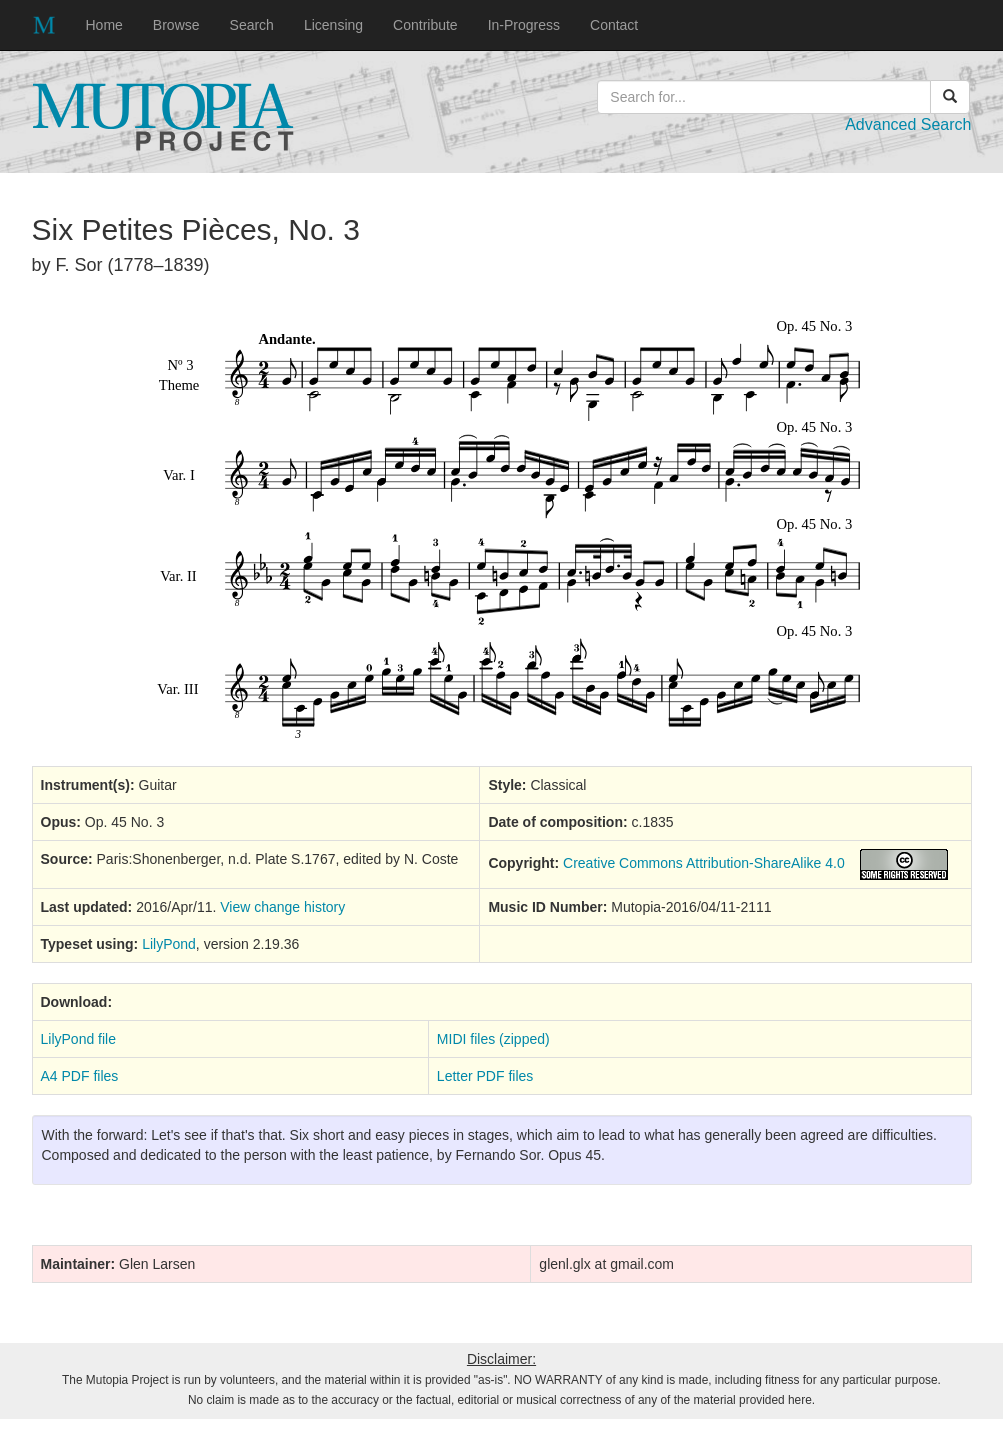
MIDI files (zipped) (493, 1039)
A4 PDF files (80, 1076)
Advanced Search (908, 124)
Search (252, 25)
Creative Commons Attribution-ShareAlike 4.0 (704, 863)
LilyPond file (79, 1039)
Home (104, 25)
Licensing (333, 25)
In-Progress (524, 25)
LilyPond (169, 944)
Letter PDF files (485, 1076)
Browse (176, 25)
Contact (614, 25)
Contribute (425, 25)
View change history (282, 907)
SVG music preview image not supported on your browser (501, 529)
